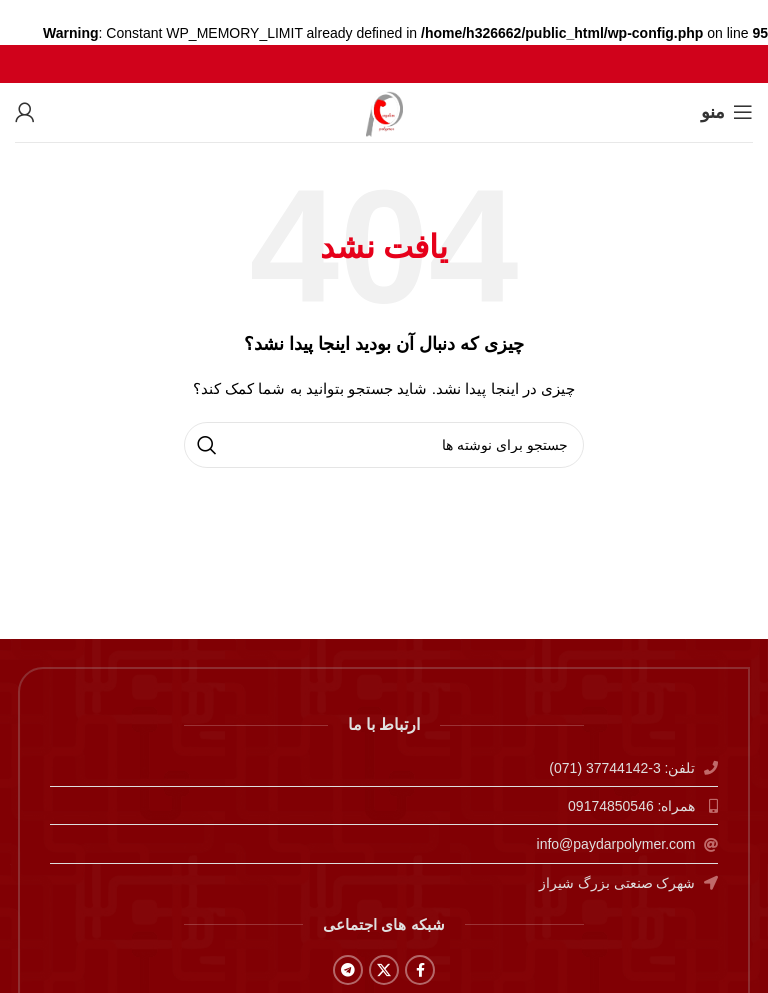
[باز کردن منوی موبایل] (727, 112)
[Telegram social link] (348, 970)
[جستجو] (384, 445)
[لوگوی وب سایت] (384, 111)
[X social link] (384, 970)
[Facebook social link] (420, 970)
